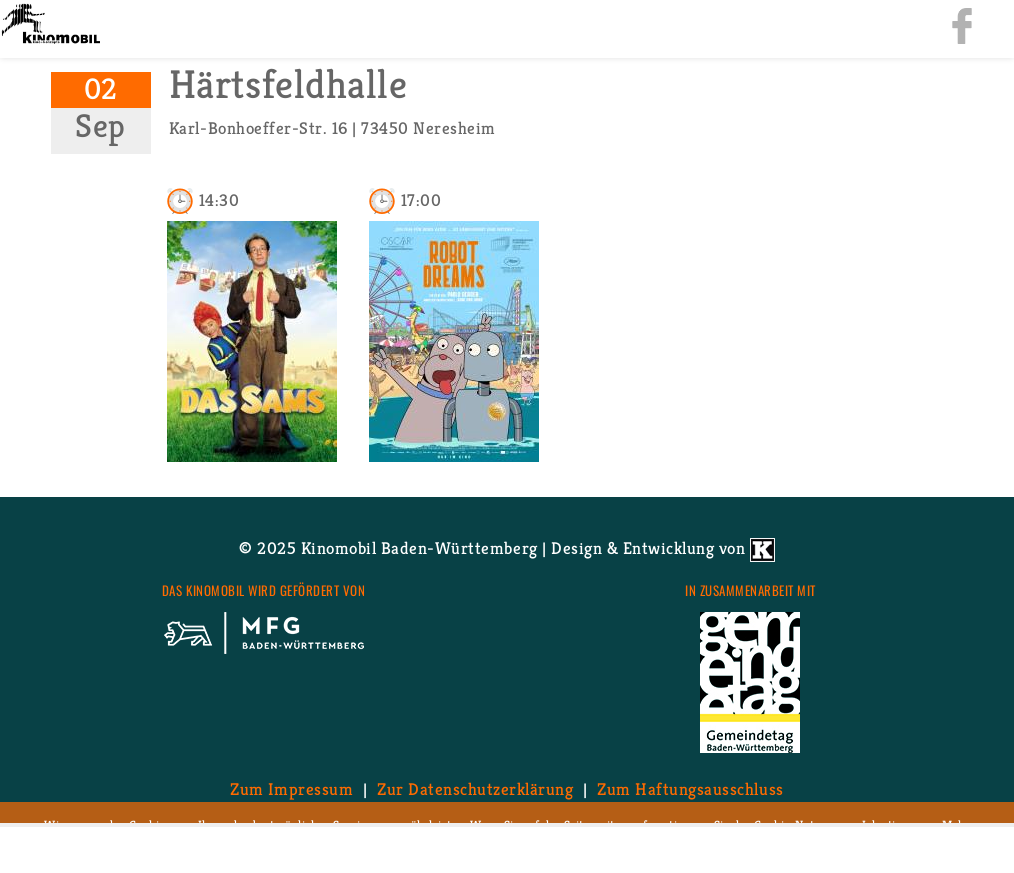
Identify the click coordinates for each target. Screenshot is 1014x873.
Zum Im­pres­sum (291, 789)
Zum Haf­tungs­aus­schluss (690, 789)
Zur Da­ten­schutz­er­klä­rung (475, 789)
